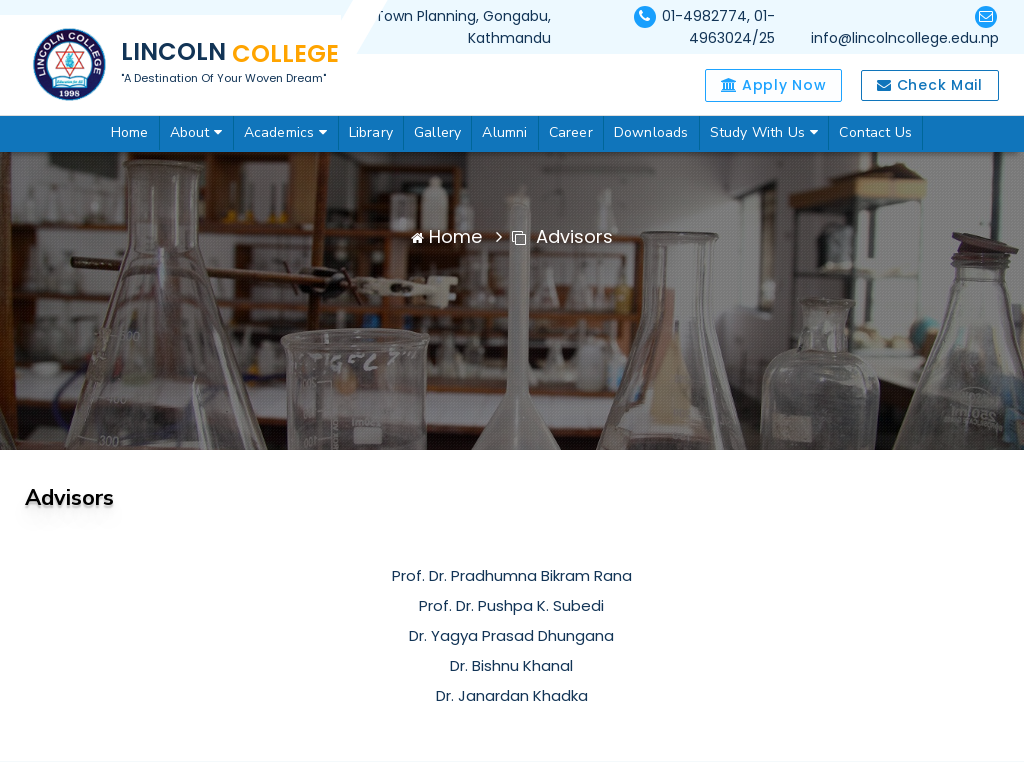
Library (371, 132)
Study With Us (764, 132)
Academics (286, 132)
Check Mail (929, 85)
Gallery (437, 132)
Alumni (504, 132)
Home (130, 132)
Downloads (651, 132)
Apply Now (774, 85)
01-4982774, (708, 16)
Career (571, 132)
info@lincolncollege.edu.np (905, 38)
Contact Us (875, 132)
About (196, 132)
